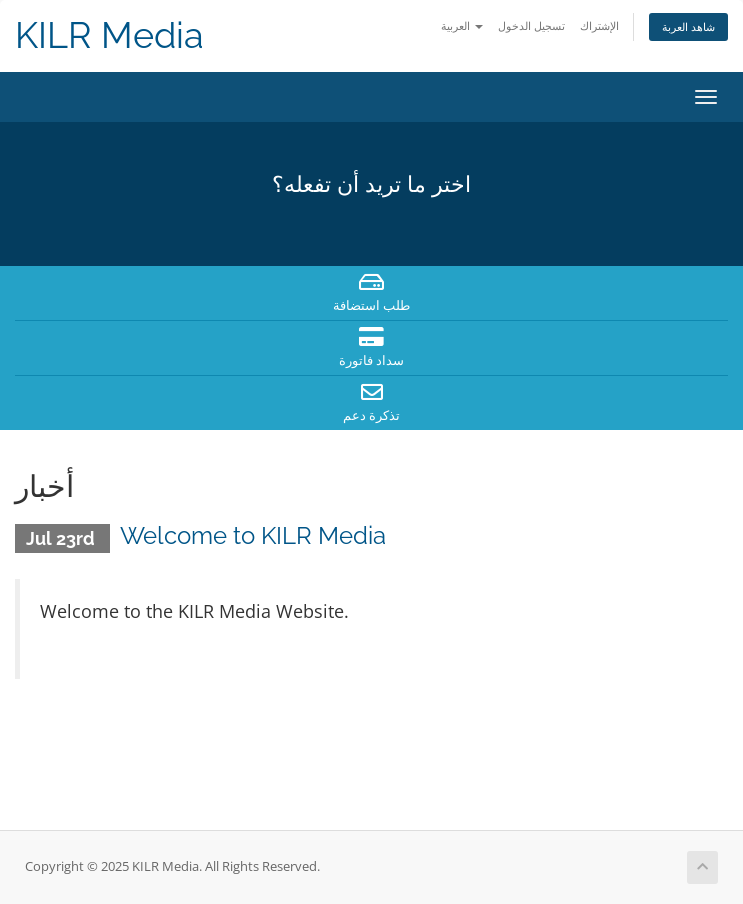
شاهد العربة (688, 26)
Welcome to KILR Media (253, 535)
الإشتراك (599, 25)
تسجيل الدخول (531, 25)
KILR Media (109, 35)
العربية (462, 25)
